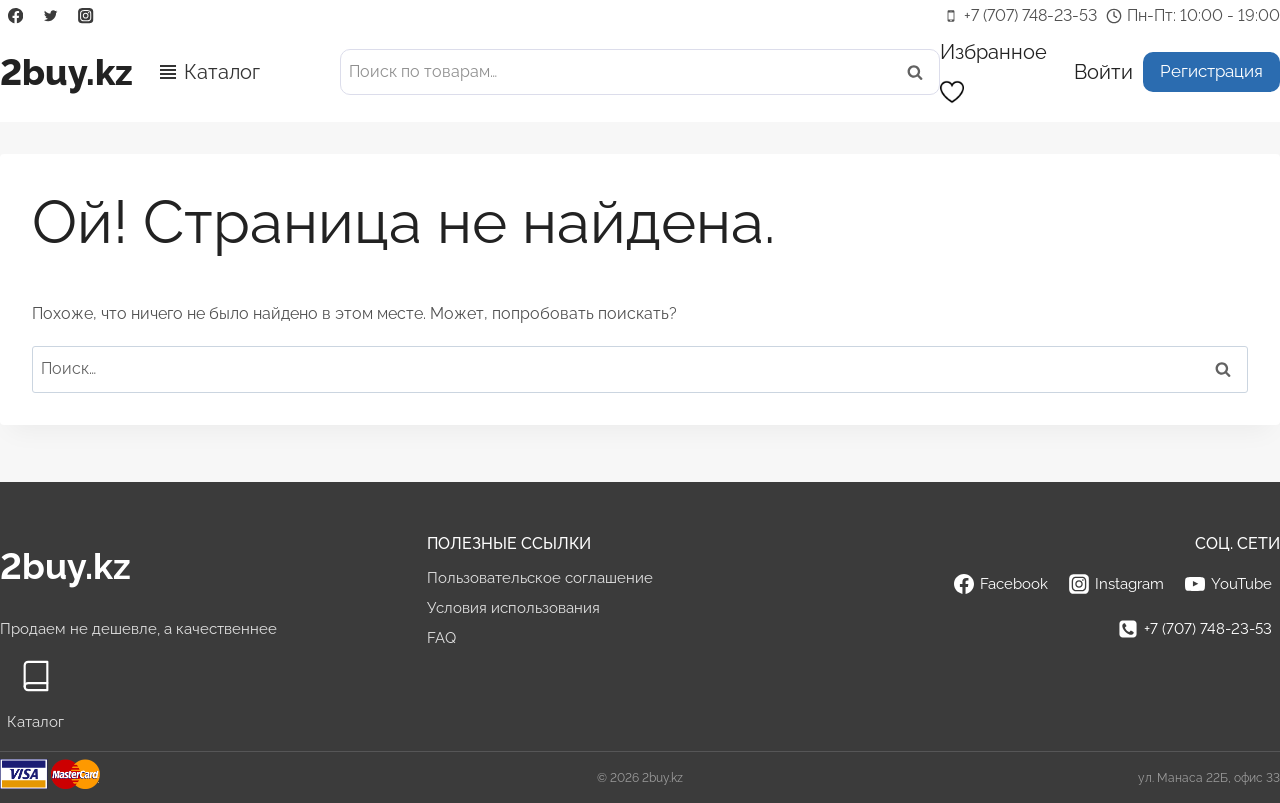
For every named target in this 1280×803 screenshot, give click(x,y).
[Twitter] (50, 16)
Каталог (222, 72)
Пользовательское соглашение (540, 578)
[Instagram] (86, 16)
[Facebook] (15, 16)
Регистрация (1211, 71)
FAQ (441, 638)
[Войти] (1103, 71)
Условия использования (513, 608)
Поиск (921, 72)
